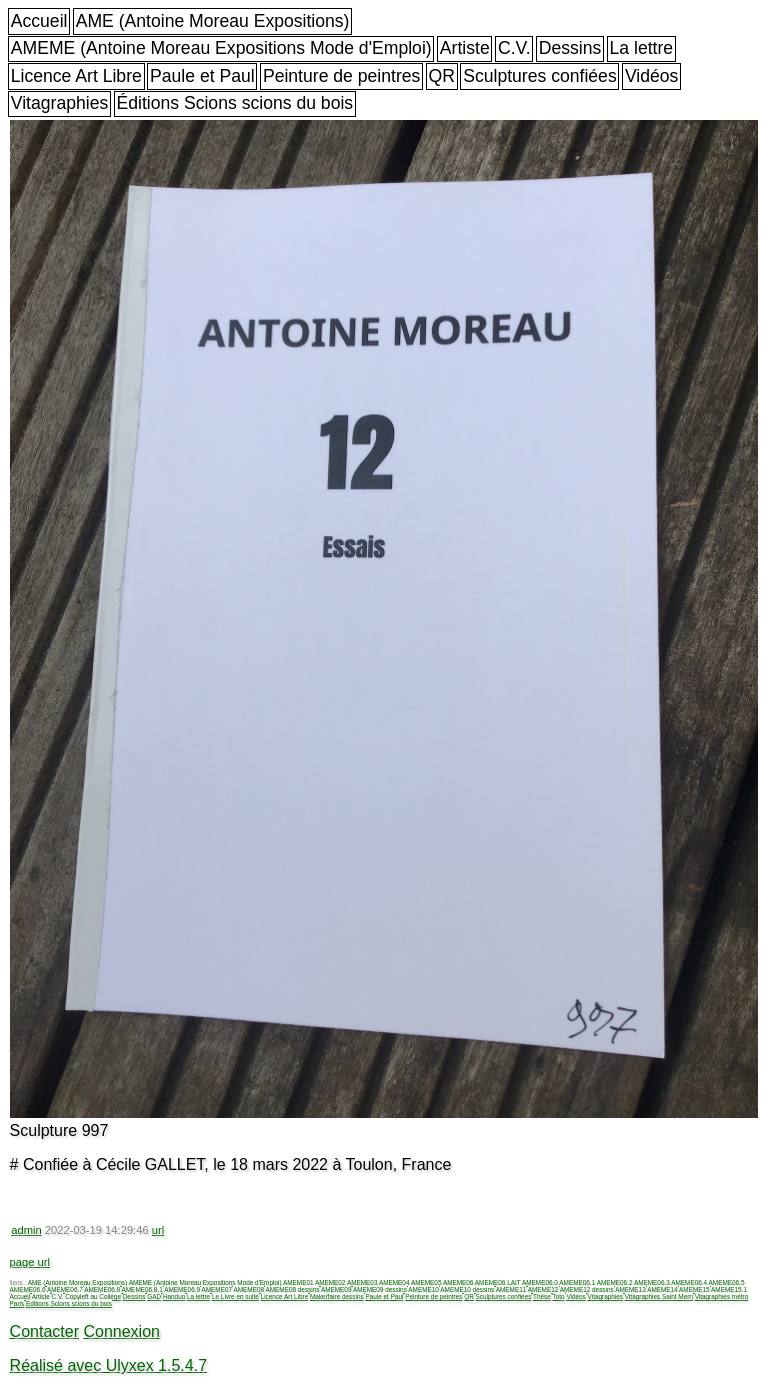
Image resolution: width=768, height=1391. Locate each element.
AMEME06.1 (577, 1282)
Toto (559, 1296)
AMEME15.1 (729, 1289)
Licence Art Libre (76, 76)
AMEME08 (248, 1289)
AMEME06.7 (65, 1289)
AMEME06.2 (615, 1282)
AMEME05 (426, 1282)
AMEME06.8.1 (142, 1289)
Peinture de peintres (341, 76)
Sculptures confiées (540, 76)
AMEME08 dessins (292, 1289)
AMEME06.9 (182, 1289)
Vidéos (651, 76)
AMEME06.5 (727, 1282)
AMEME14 (662, 1289)
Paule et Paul (202, 76)
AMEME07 (216, 1289)
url (158, 1230)
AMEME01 (298, 1282)
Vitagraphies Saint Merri (659, 1296)
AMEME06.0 (540, 1282)
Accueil (39, 21)
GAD (154, 1296)
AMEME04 (394, 1282)
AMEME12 (543, 1289)
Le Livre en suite (235, 1296)
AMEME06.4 (689, 1282)
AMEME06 (458, 1282)
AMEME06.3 (652, 1282)
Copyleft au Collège (93, 1296)
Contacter (44, 1331)
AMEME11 (511, 1289)
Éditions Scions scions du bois (234, 103)
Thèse (542, 1296)
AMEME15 (694, 1289)
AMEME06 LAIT (498, 1282)
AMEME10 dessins (467, 1289)
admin (26, 1230)
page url (30, 1262)
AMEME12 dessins (587, 1289)
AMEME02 (330, 1282)
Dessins (570, 48)
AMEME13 (630, 1289)
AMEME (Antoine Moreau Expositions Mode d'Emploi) (221, 48)
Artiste (465, 48)
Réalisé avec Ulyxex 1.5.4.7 (108, 1365)
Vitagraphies (60, 103)
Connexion (121, 1331)
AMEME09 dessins (380, 1289)
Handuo (174, 1296)
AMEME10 (423, 1289)
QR (442, 76)
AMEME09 (336, 1289)
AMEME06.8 (102, 1289)
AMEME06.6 (28, 1289)
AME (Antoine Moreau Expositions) (213, 21)
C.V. (514, 48)
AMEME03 (362, 1282)
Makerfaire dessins (337, 1296)
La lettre (642, 48)
